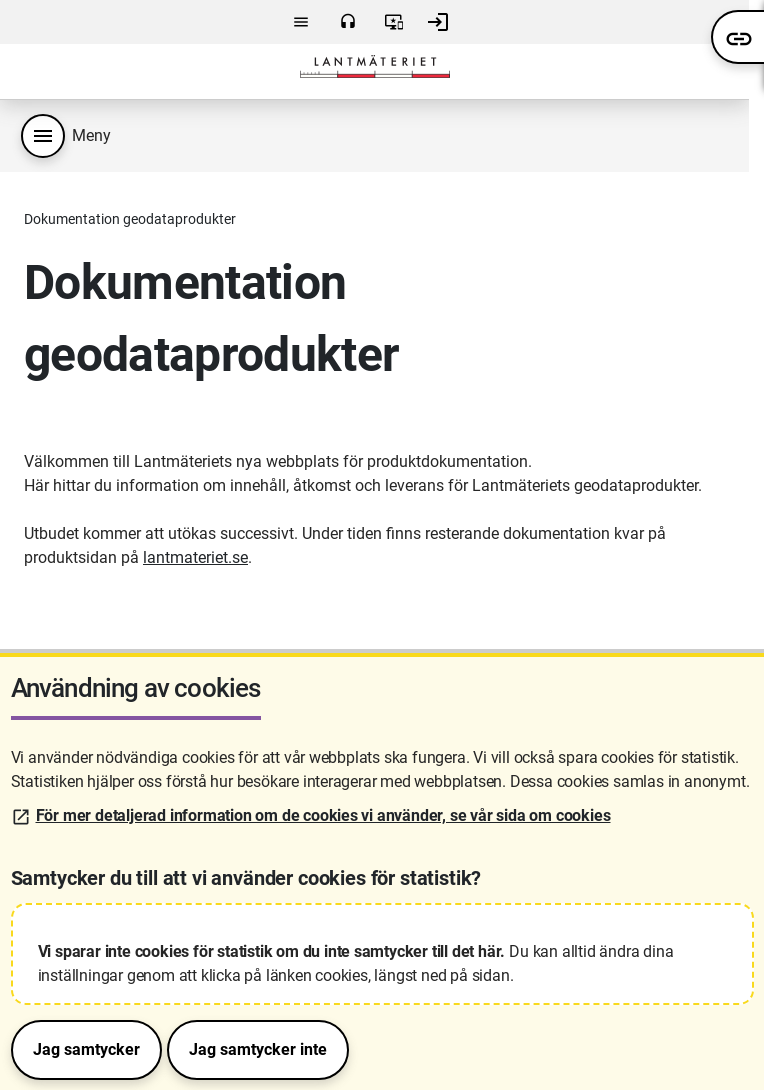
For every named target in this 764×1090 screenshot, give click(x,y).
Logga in (438, 22)
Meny (301, 22)
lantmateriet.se (195, 557)
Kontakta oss (348, 22)
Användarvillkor (394, 22)
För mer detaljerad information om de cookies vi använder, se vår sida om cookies (323, 815)
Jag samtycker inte (258, 1049)
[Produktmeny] (43, 136)
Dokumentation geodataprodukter (130, 219)
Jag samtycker (86, 1049)
